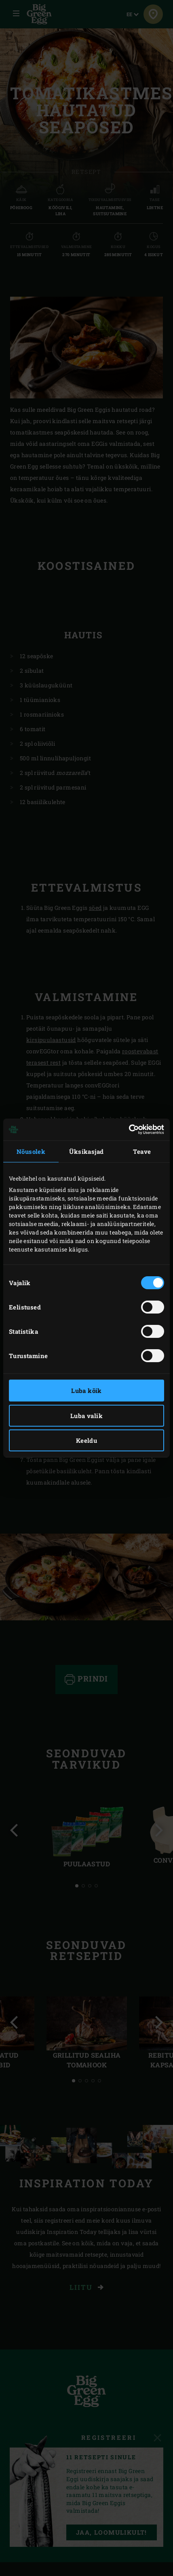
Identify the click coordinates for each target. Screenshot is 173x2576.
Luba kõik (86, 1390)
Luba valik (86, 1416)
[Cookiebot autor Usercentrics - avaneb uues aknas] (128, 1129)
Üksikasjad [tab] (86, 1151)
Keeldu (86, 1440)
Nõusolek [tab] (31, 1151)
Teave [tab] (142, 1151)
